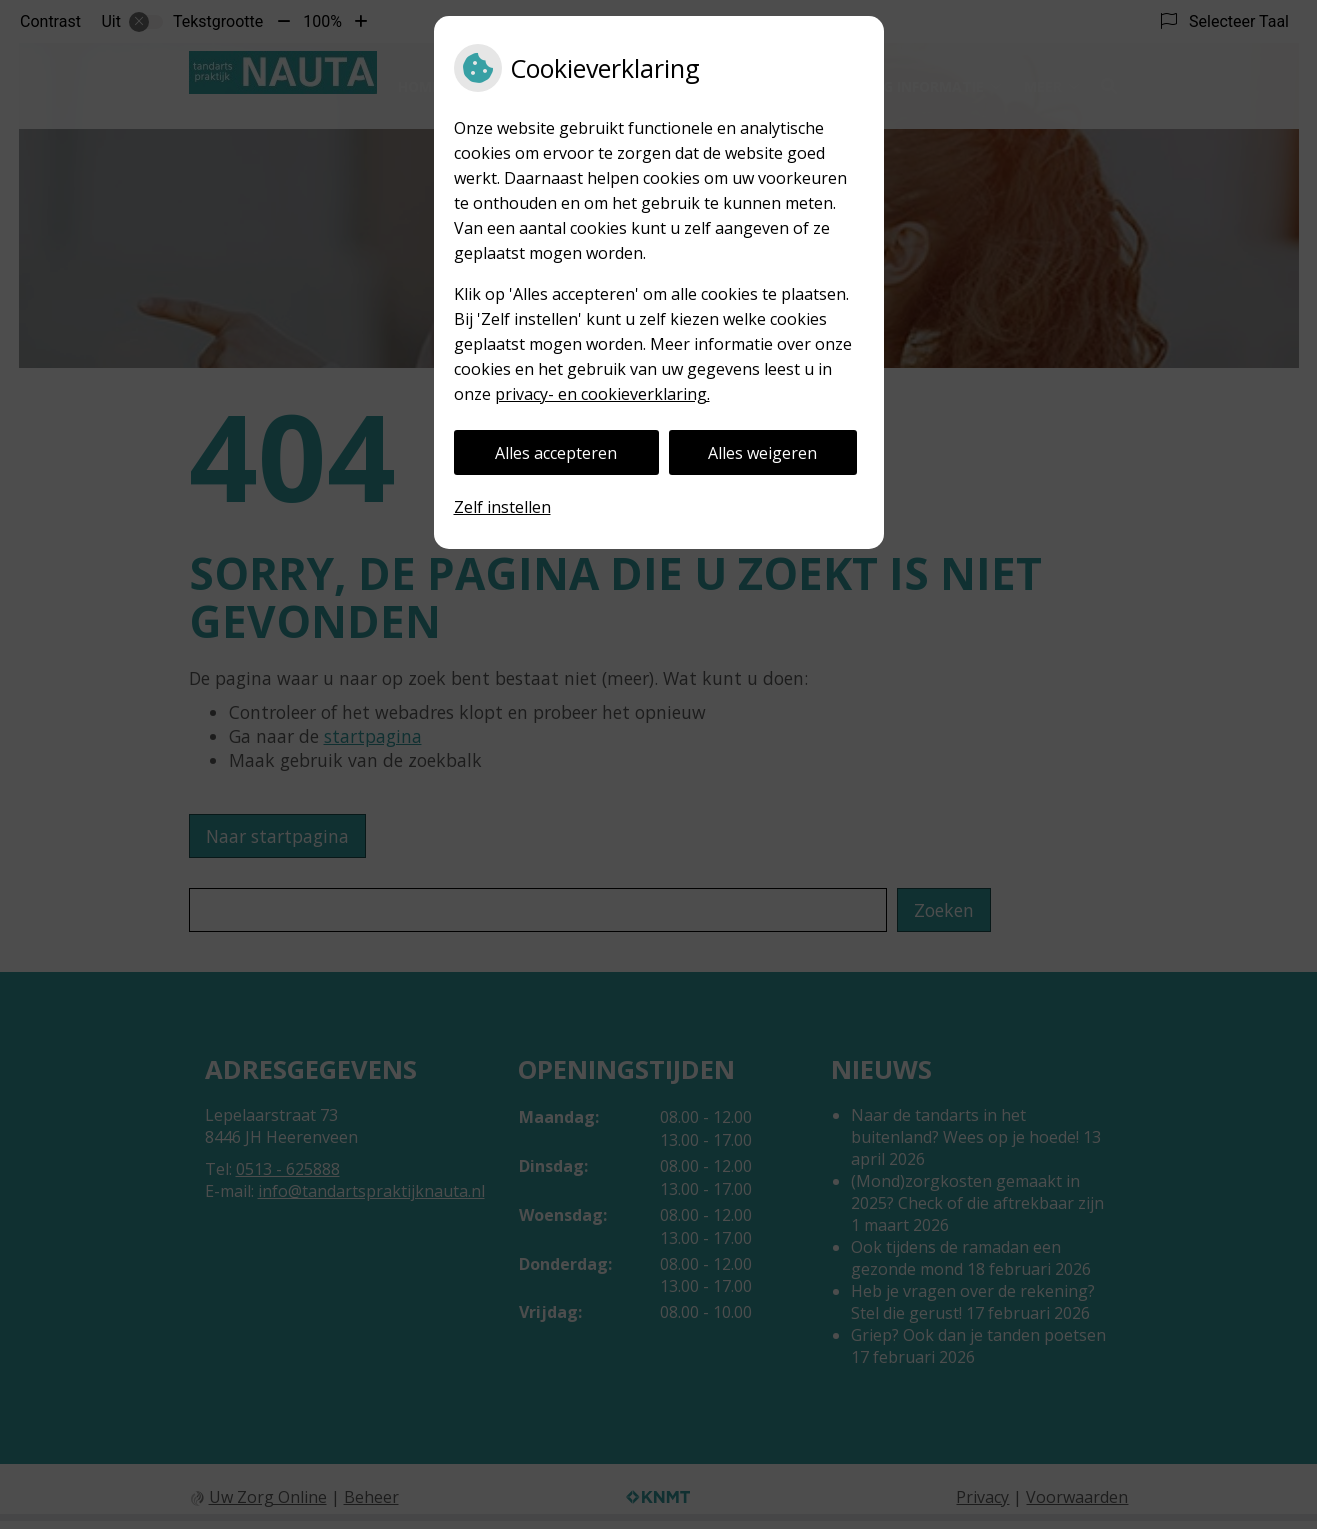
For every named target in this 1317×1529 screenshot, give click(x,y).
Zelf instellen (502, 507)
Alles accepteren (556, 453)
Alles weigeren (762, 453)
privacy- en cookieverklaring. (602, 394)
